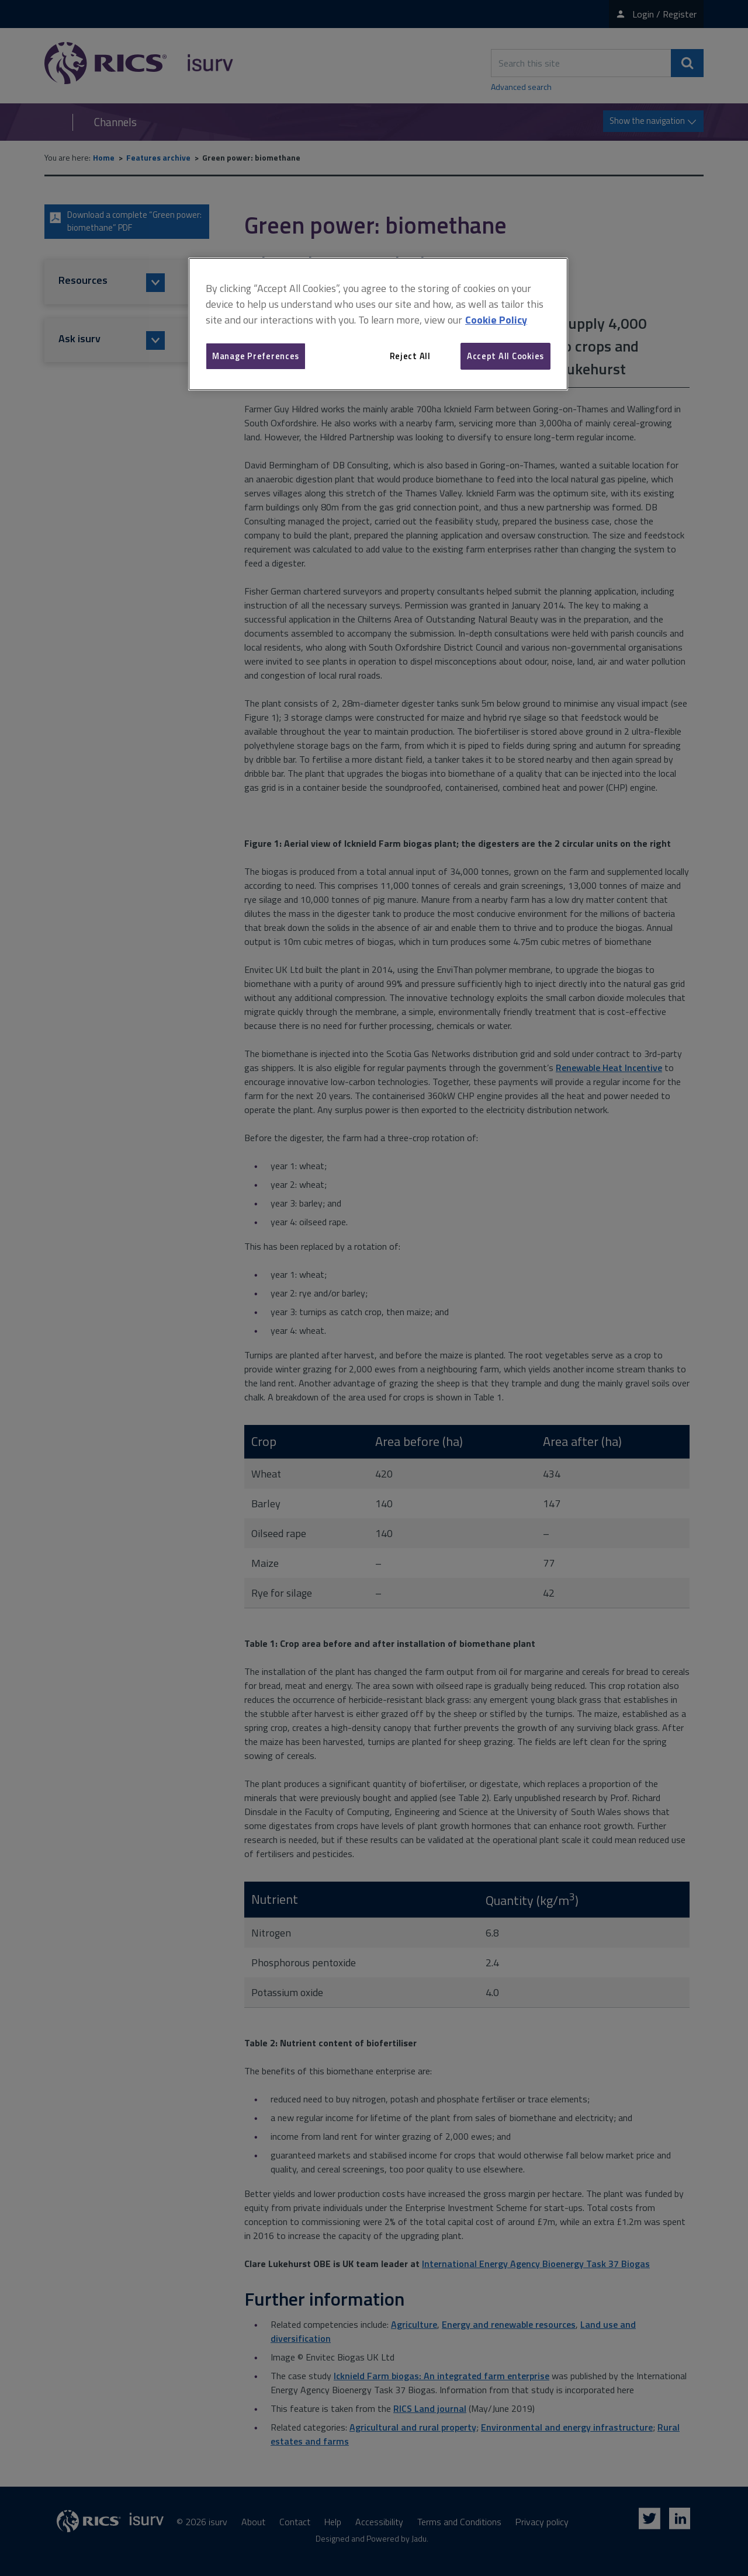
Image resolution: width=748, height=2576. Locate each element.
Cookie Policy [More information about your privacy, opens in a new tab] (496, 320)
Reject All (410, 356)
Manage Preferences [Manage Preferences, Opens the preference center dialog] (255, 356)
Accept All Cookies (505, 356)
